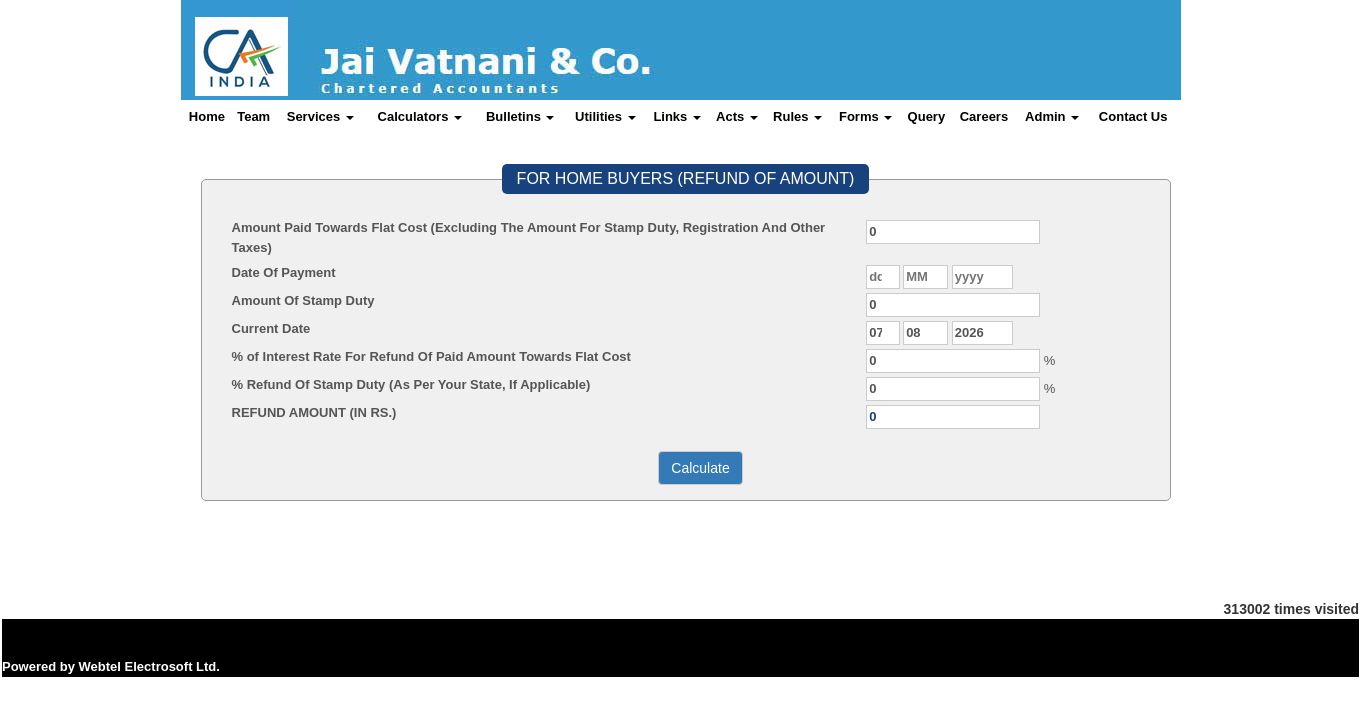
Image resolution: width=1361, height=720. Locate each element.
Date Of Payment (284, 272)
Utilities (605, 116)
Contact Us (1133, 116)
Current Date (271, 328)
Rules (797, 116)
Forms (865, 116)
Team (253, 116)
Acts (737, 116)
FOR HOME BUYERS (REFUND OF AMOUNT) (686, 178)
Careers (984, 116)
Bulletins (520, 116)
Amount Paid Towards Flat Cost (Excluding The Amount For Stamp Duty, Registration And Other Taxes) (529, 237)
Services (320, 116)
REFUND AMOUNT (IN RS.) (314, 412)
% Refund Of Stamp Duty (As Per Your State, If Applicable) (411, 384)
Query (927, 116)
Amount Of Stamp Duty (303, 300)
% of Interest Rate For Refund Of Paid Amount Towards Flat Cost (431, 356)
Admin (1052, 116)
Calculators (420, 116)
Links (677, 116)
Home (207, 116)
